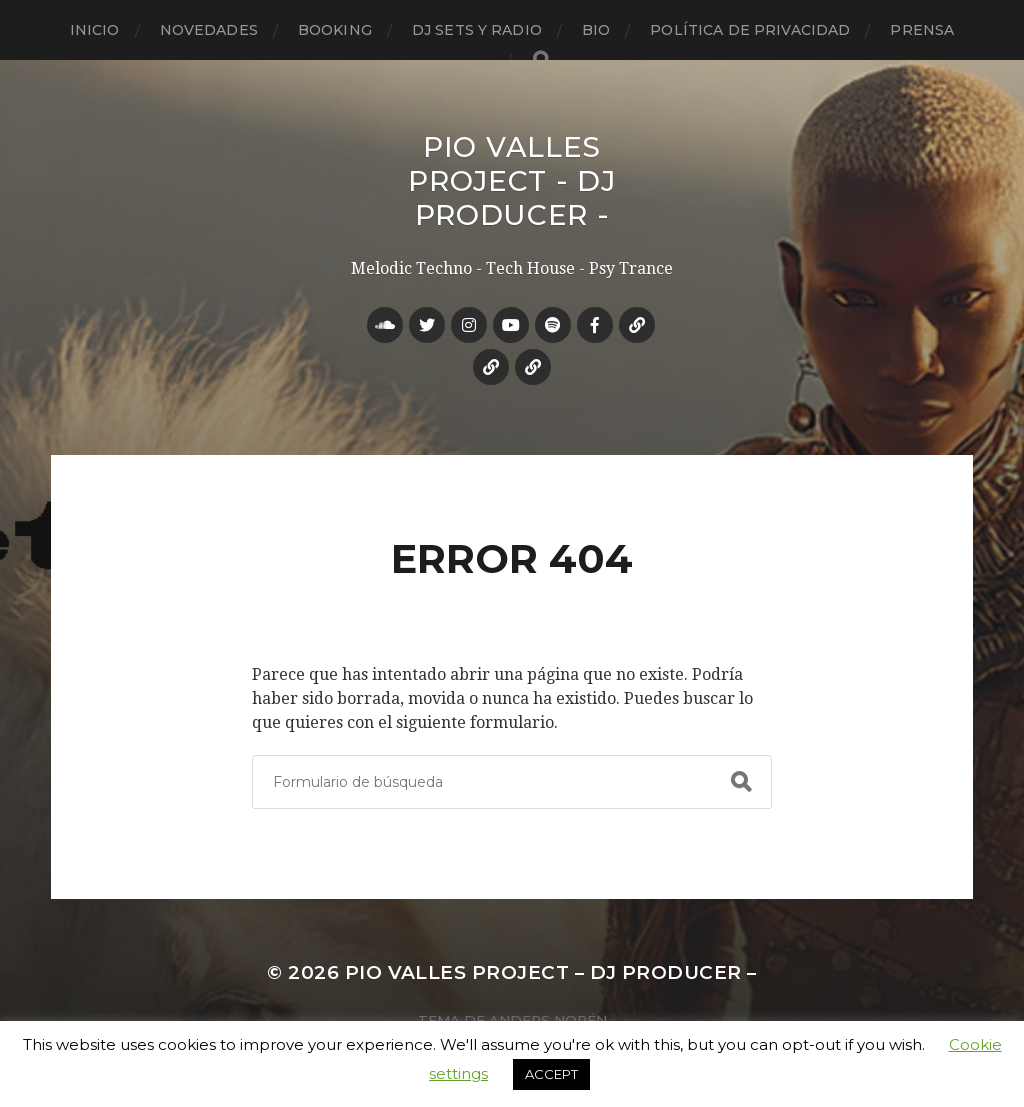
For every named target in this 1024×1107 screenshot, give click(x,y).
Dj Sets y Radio (477, 30)
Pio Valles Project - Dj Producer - (511, 181)
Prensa (922, 30)
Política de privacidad (750, 30)
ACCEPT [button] (551, 1074)
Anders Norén (548, 1020)
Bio (596, 30)
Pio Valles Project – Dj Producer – (551, 972)
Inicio (95, 30)
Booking (335, 30)
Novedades (209, 30)
